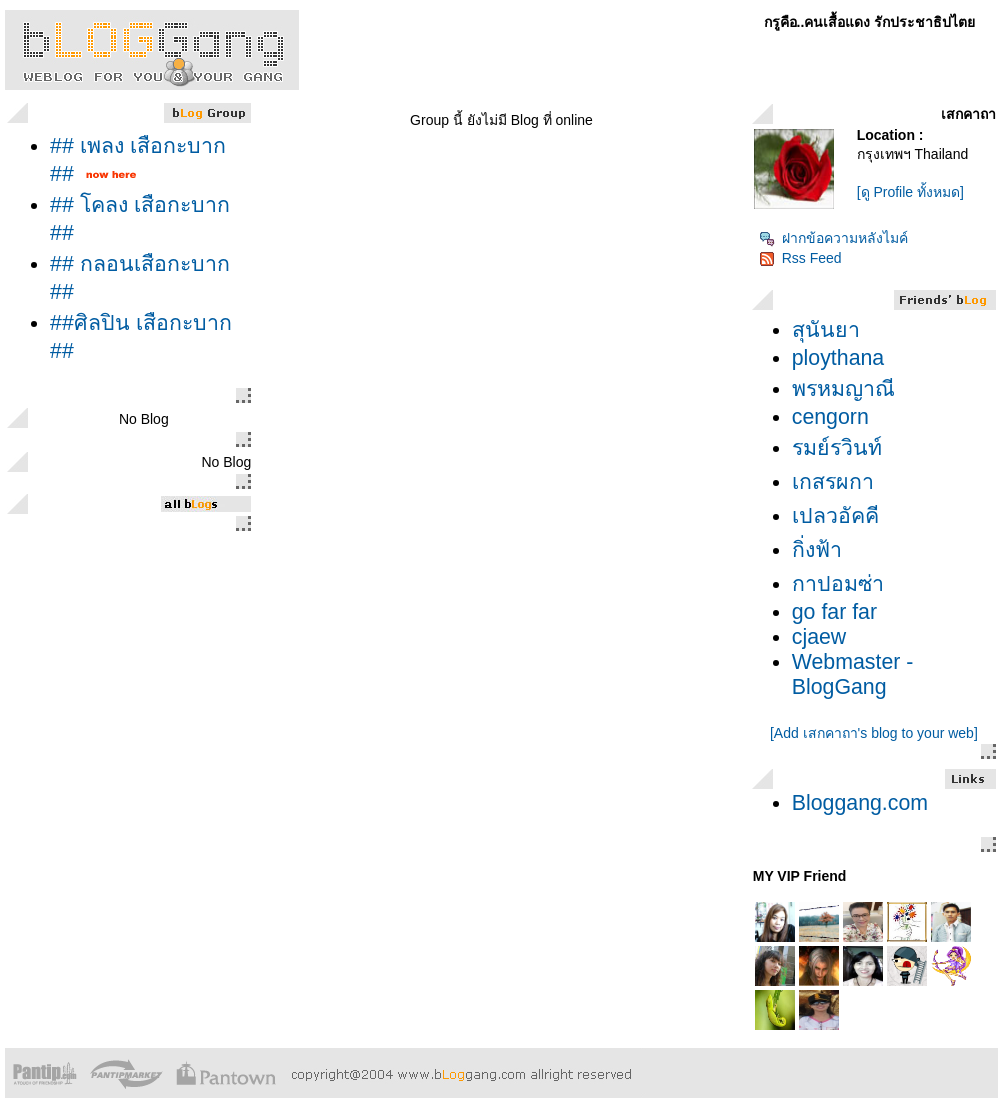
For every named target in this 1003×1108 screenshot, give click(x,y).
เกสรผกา (833, 482)
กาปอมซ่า (838, 584)
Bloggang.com (860, 803)
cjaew (819, 637)
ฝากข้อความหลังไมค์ (833, 238)
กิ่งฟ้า (817, 550)
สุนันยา (826, 330)
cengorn (830, 417)
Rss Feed (800, 258)
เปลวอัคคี (835, 516)
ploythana (838, 358)
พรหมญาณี (843, 389)
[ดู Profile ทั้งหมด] (910, 192)
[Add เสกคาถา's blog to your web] (874, 733)
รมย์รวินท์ (837, 448)
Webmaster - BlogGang (853, 674)
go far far (834, 612)
